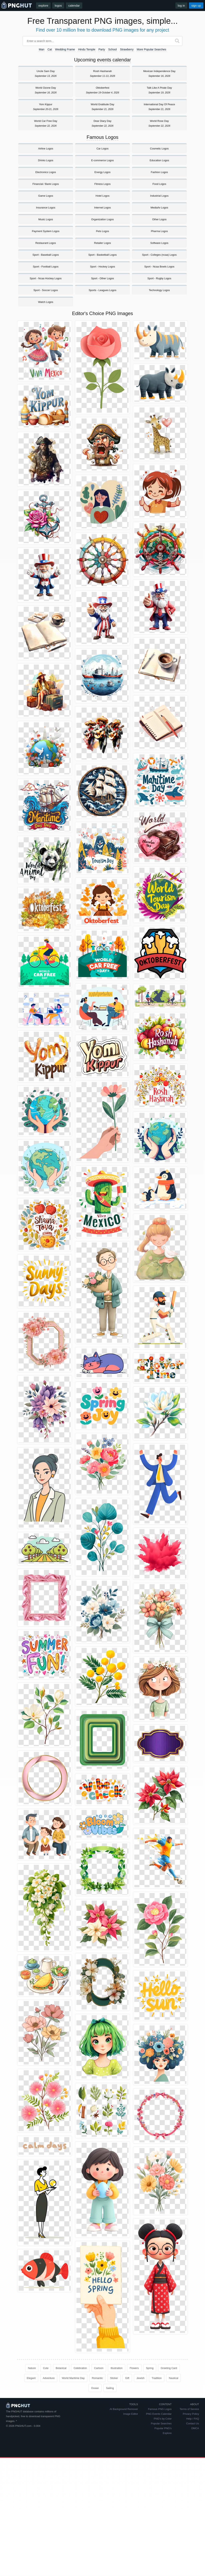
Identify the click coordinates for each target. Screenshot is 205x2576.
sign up (196, 5)
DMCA (195, 2486)
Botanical (61, 2368)
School (112, 49)
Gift (127, 2378)
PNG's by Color (163, 2476)
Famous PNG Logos (160, 2467)
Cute (45, 2368)
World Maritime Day (73, 2378)
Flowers (134, 2368)
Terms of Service (189, 2467)
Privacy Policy (191, 2471)
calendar (74, 5)
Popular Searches (161, 2481)
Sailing (110, 2388)
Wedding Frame (65, 49)
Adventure (49, 2378)
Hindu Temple (86, 49)
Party (101, 49)
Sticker (114, 2378)
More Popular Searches (151, 49)
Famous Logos (103, 137)
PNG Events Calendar (159, 2471)
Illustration (116, 2368)
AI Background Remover (124, 2467)
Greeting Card (169, 2368)
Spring (150, 2368)
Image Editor (130, 2471)
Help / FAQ (192, 2476)
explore (43, 5)
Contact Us (192, 2481)
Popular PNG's (163, 2486)
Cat (49, 49)
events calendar (114, 59)
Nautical (173, 2378)
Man (41, 49)
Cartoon (98, 2368)
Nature (32, 2368)
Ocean (95, 2388)
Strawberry (127, 49)
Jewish (141, 2378)
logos (58, 5)
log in (181, 5)
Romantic (97, 2378)
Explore (167, 2491)
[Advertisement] (102, 2426)
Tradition (157, 2378)
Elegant (31, 2378)
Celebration (80, 2368)
